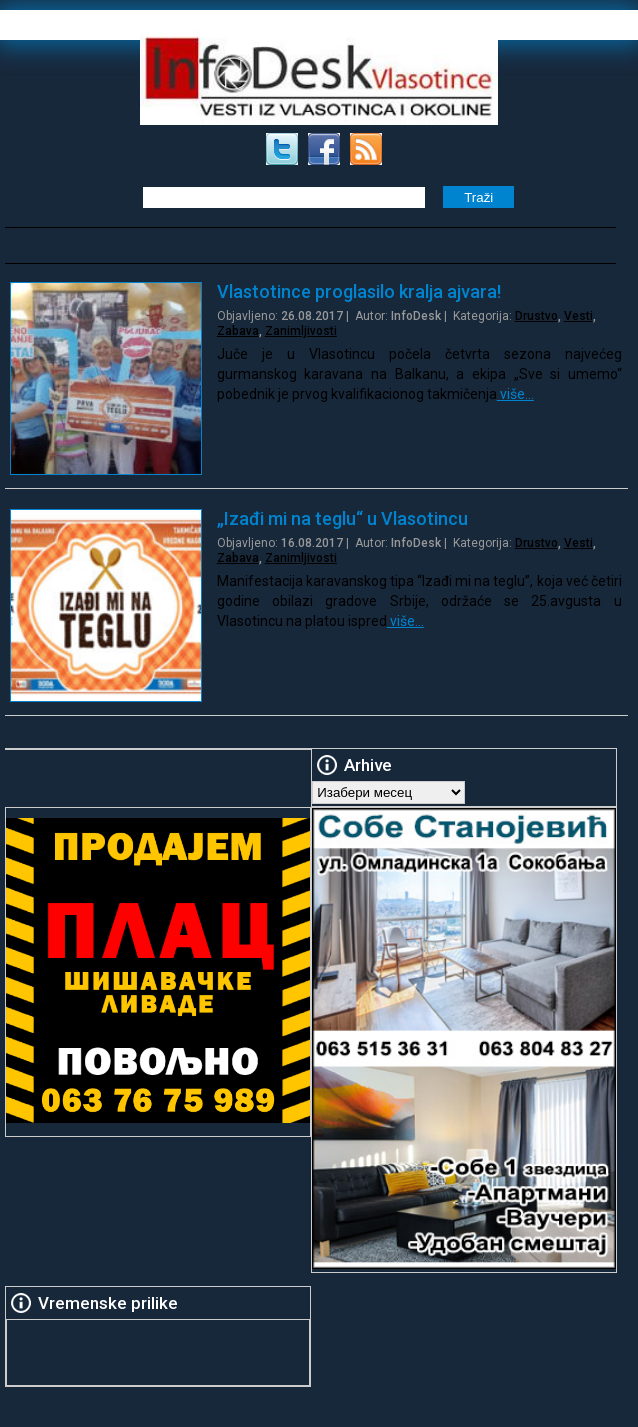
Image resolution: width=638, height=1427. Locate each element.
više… (515, 394)
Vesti (578, 316)
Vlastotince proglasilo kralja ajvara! (359, 291)
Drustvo (536, 316)
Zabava (238, 331)
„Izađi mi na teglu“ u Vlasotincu (342, 518)
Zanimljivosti (301, 331)
